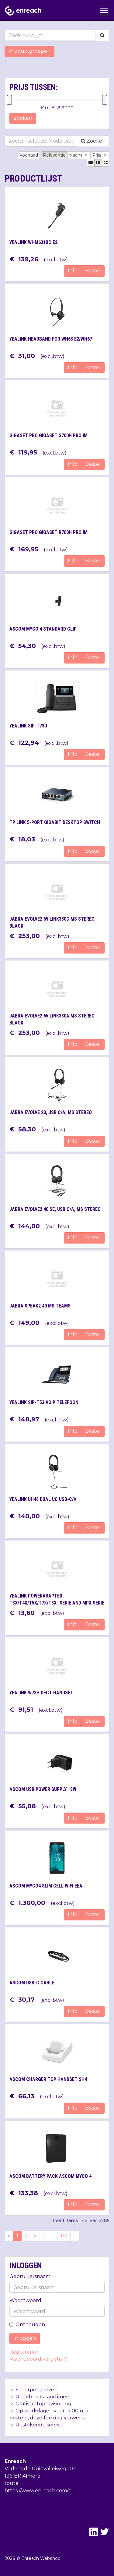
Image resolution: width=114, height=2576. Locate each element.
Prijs (100, 155)
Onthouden (27, 2324)
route (12, 2483)
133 (63, 2235)
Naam (79, 155)
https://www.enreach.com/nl (39, 2490)
